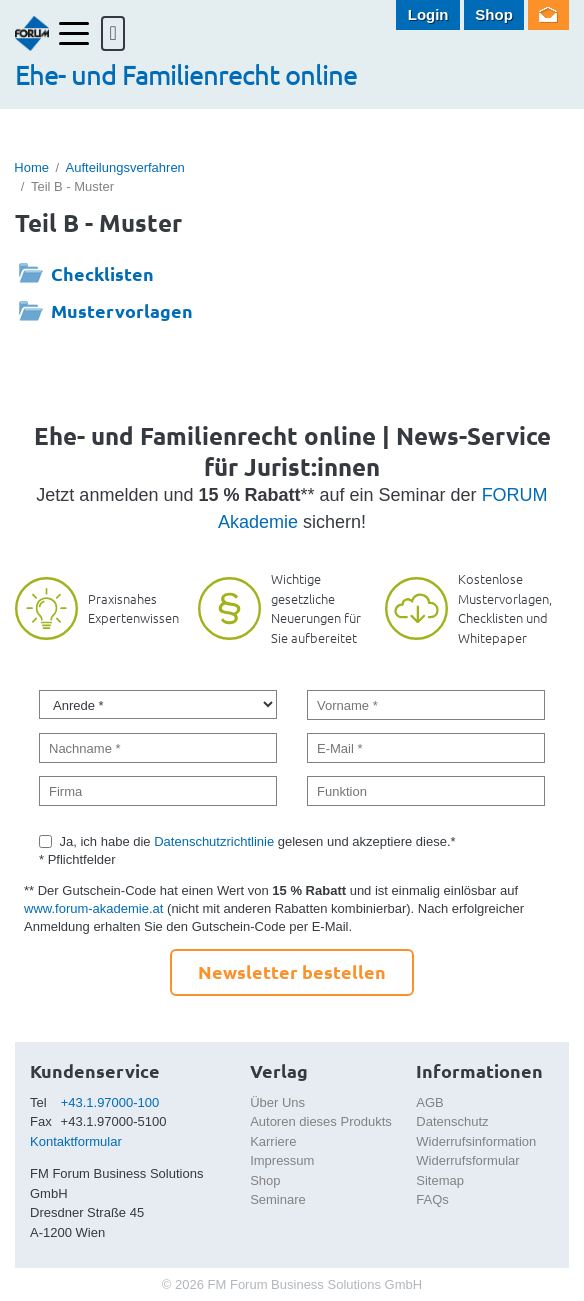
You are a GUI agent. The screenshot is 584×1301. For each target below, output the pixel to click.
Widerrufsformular (467, 1160)
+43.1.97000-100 (110, 1102)
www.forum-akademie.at (93, 908)
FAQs (432, 1199)
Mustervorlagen (122, 310)
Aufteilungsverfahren (125, 167)
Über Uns (277, 1102)
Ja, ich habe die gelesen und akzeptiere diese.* (258, 841)
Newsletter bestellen (292, 971)
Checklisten (102, 273)
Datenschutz (452, 1121)
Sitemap (440, 1180)
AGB (429, 1102)
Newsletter (548, 15)
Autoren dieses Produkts (321, 1121)
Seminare (278, 1199)
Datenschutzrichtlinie (214, 841)
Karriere (273, 1141)
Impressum (282, 1160)
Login (428, 14)
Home (31, 167)
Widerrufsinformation (476, 1141)
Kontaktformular (76, 1141)
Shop (494, 14)
